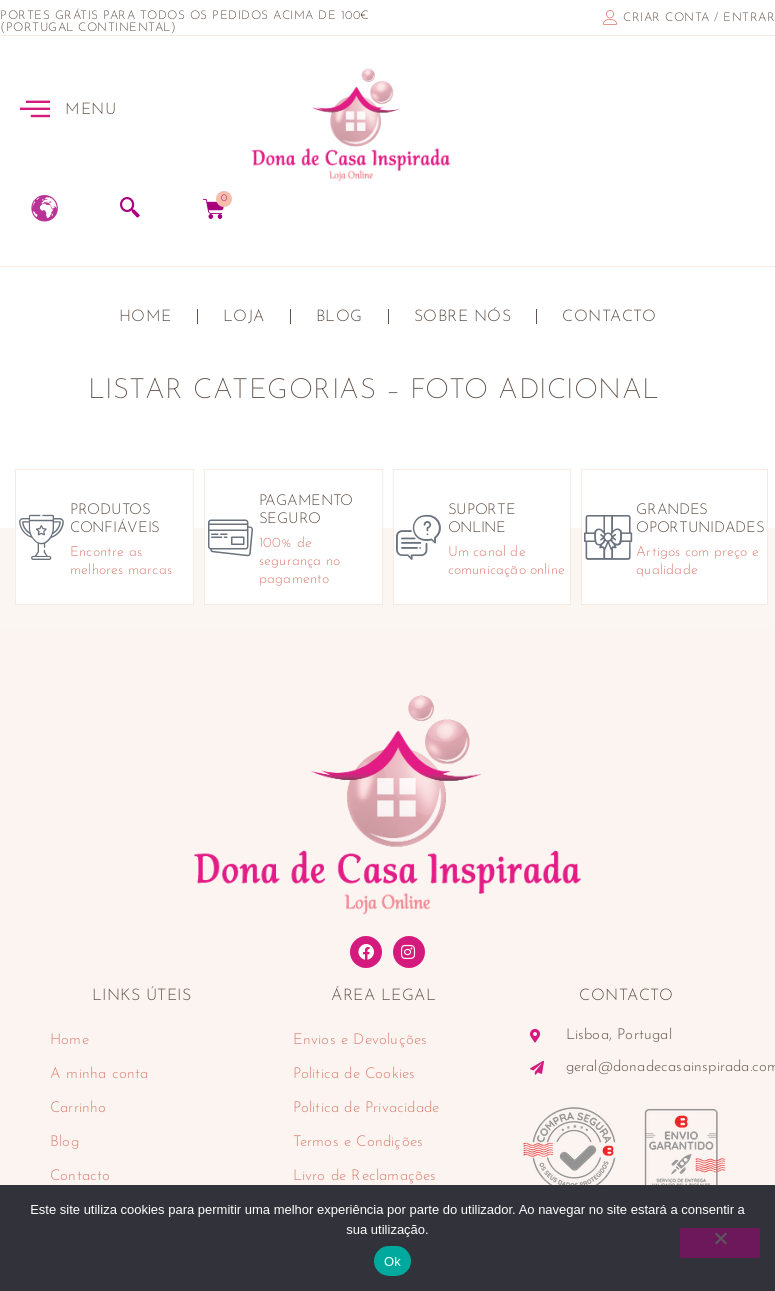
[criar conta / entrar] (610, 17)
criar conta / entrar (699, 18)
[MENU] (35, 108)
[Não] (720, 1243)
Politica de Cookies (354, 1074)
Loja (244, 317)
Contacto (609, 317)
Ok (392, 1261)
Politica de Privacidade (366, 1108)
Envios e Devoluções (360, 1040)
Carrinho (78, 1108)
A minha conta (99, 1074)
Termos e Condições (358, 1142)
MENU (90, 110)
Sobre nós (463, 317)
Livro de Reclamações (365, 1176)
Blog (339, 317)
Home (145, 317)
